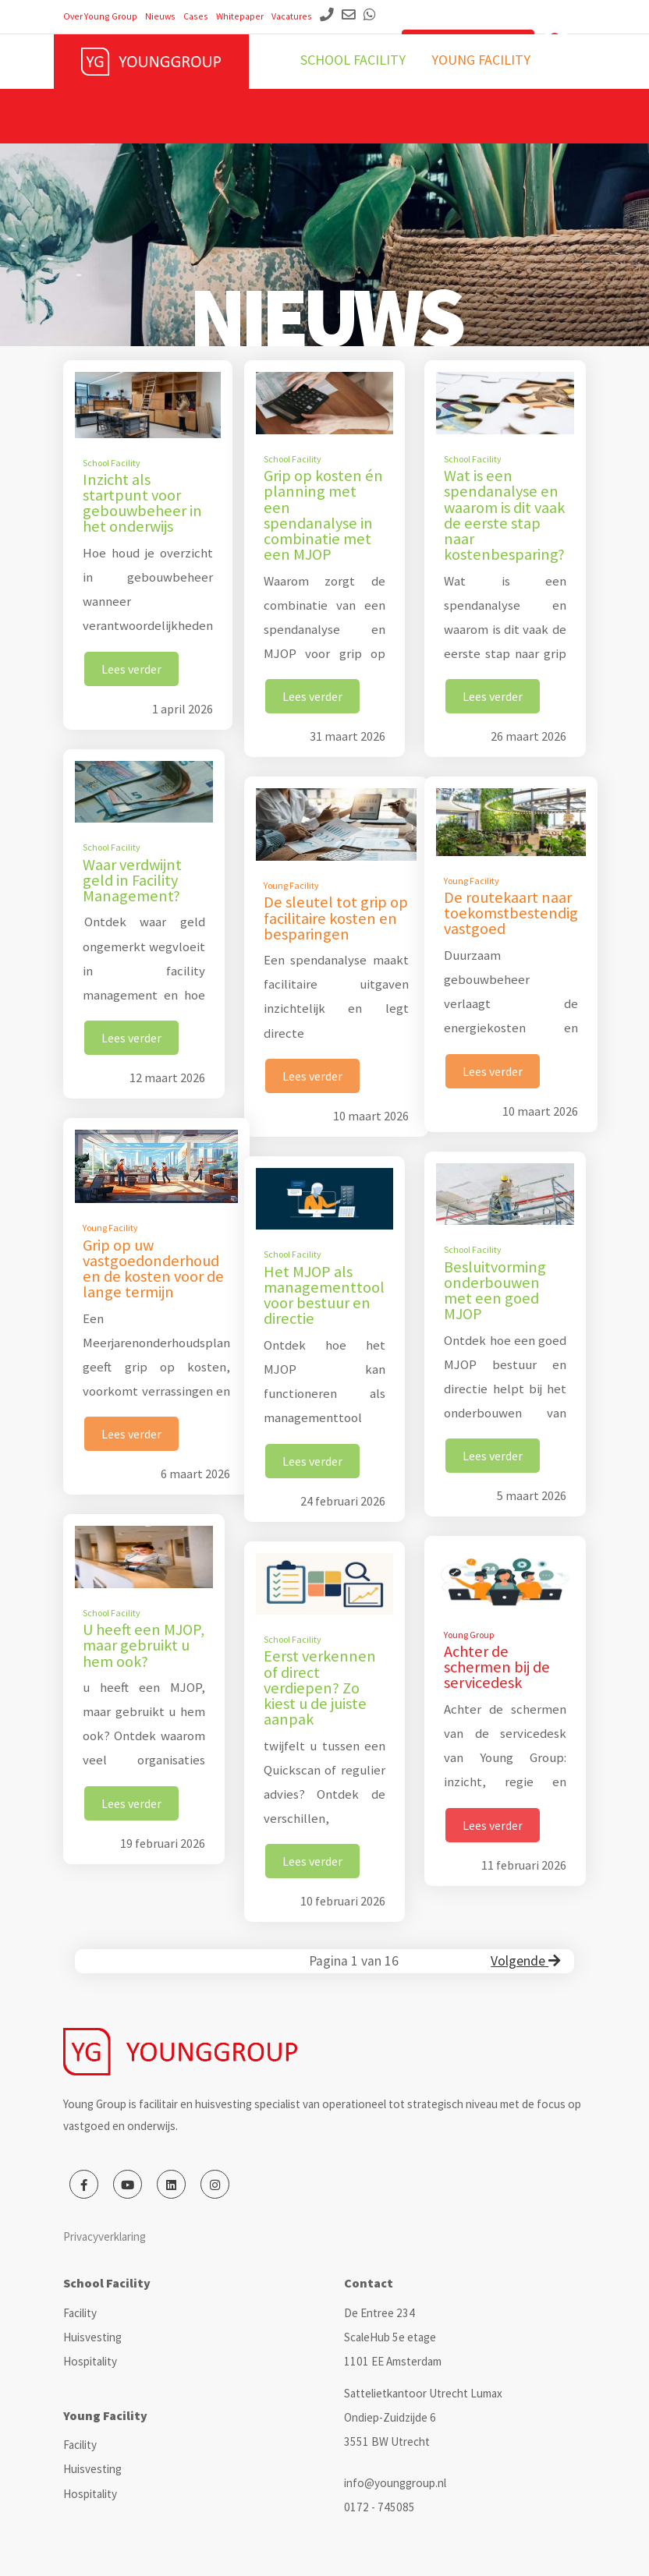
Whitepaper (240, 16)
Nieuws (160, 16)
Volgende (525, 1960)
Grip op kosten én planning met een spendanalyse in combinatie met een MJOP (323, 515)
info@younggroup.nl (395, 2482)
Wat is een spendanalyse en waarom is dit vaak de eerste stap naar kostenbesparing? (504, 515)
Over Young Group (100, 16)
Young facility (480, 60)
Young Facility (291, 885)
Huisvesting (92, 2337)
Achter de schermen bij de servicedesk (497, 1667)
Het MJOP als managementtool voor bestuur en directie (324, 1295)
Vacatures (291, 16)
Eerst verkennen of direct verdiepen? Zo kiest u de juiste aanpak (320, 1687)
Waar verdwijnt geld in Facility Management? (132, 880)
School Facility (111, 463)
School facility (353, 60)
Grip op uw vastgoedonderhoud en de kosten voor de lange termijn (153, 1268)
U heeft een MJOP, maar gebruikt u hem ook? (143, 1645)
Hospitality (90, 2361)
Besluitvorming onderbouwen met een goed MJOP (495, 1290)
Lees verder (131, 669)
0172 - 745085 (379, 2507)
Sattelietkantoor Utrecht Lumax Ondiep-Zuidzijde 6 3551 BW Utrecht (423, 2417)
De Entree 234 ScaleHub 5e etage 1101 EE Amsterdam (393, 2337)
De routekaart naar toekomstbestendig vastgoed (511, 913)
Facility (80, 2312)
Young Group (469, 1634)
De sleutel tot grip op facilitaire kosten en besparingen (336, 917)
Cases (195, 16)
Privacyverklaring (104, 2236)
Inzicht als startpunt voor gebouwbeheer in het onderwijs (142, 503)
